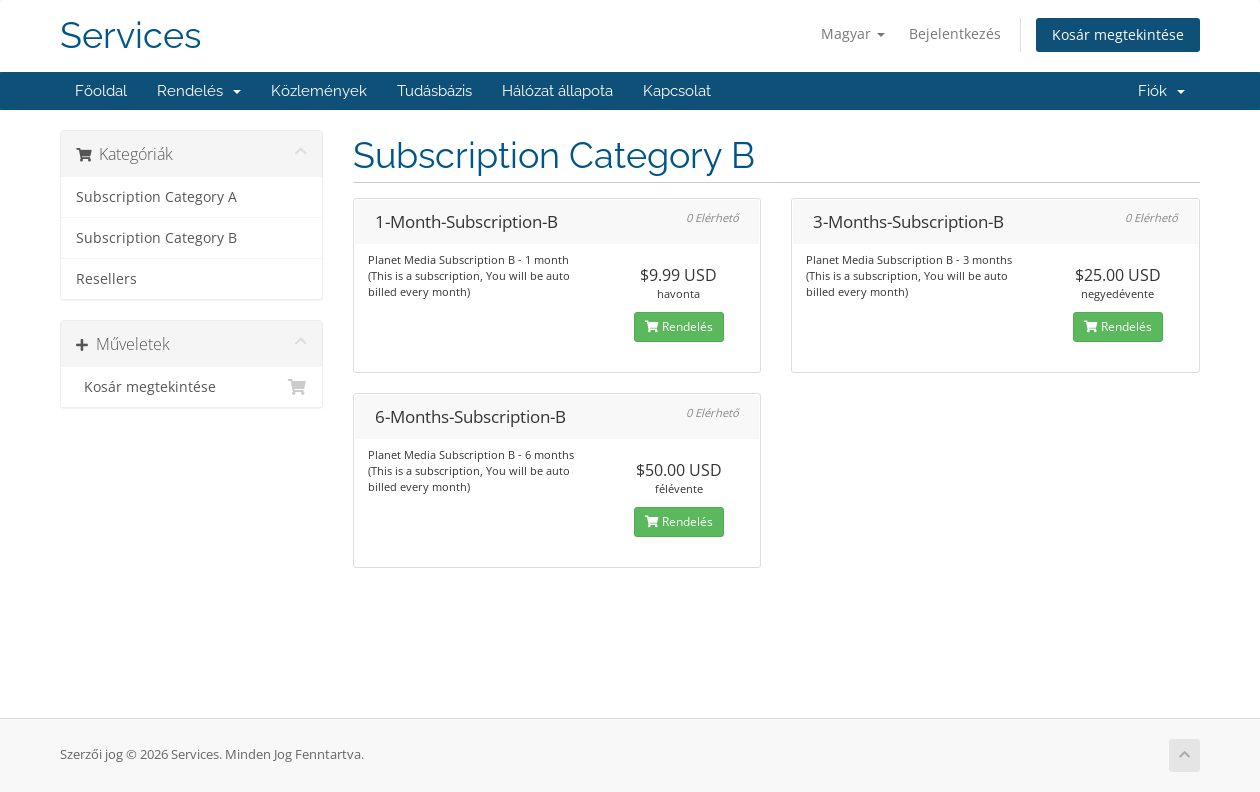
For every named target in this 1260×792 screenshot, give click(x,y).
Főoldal (101, 91)
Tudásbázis (434, 91)
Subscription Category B (156, 238)
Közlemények (319, 91)
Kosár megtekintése (1118, 34)
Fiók (1161, 91)
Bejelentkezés (955, 33)
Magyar (853, 33)
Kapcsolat (677, 91)
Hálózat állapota (557, 91)
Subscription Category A (156, 197)
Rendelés (199, 91)
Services (130, 35)
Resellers (106, 279)
